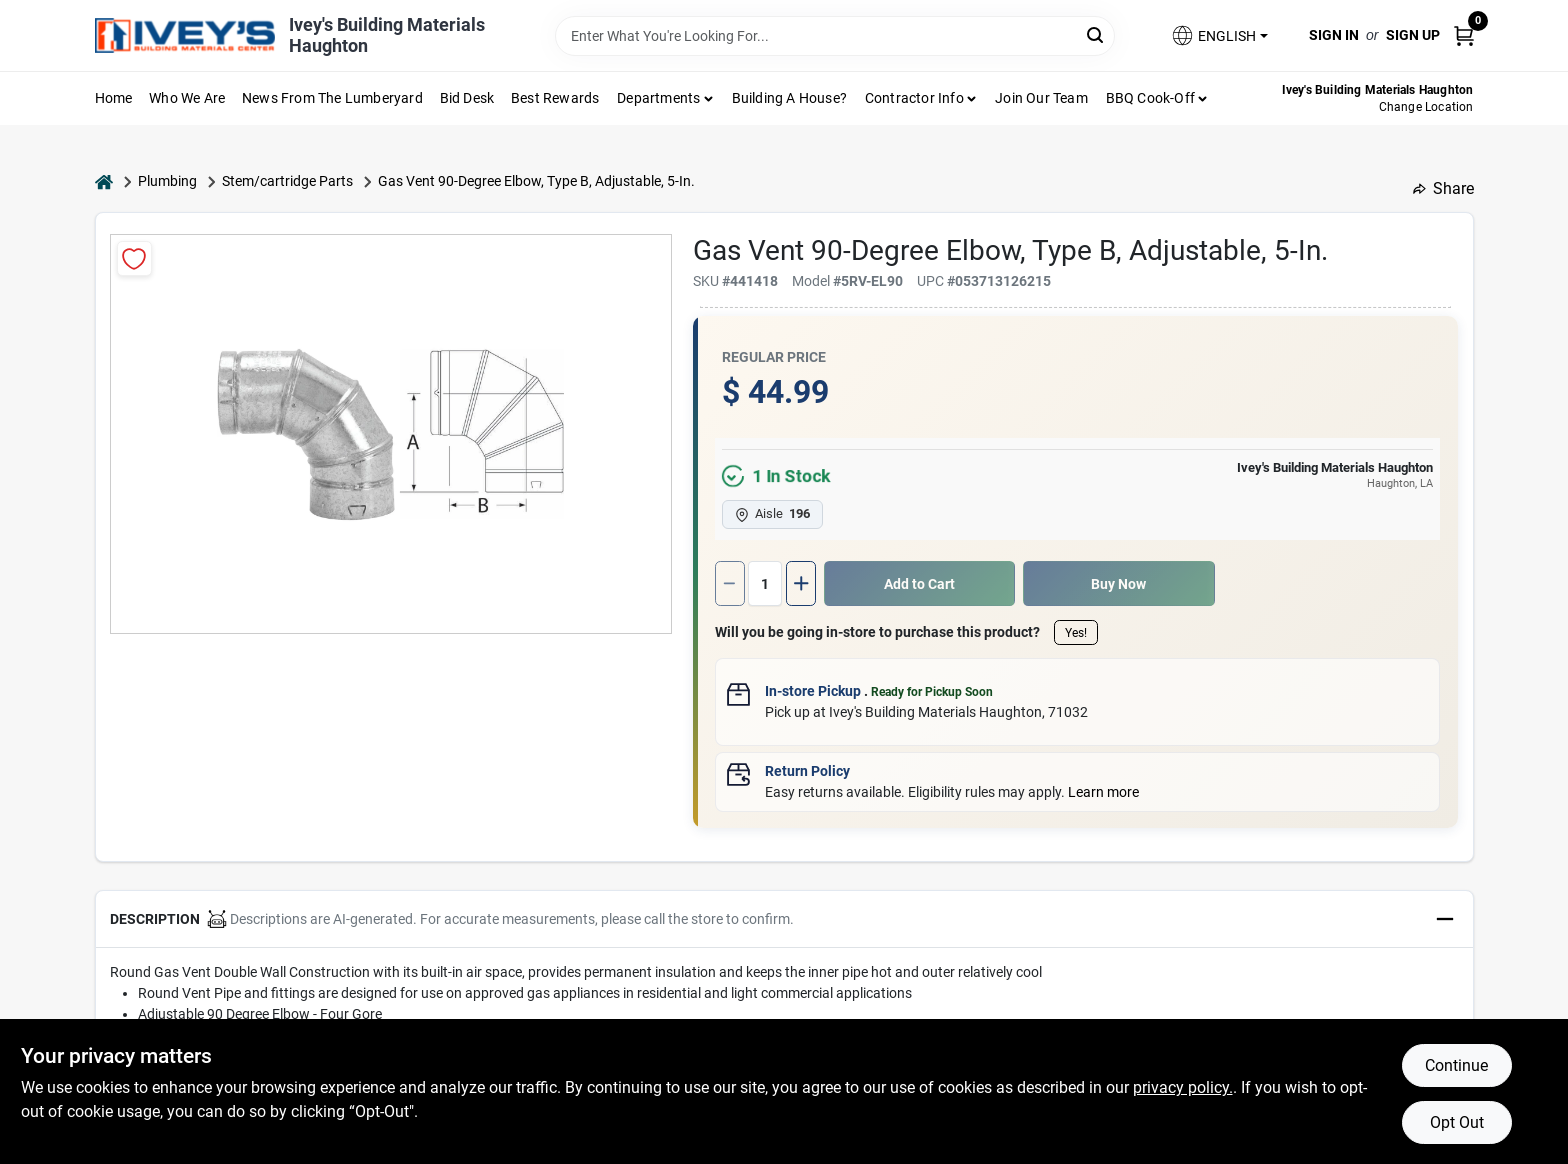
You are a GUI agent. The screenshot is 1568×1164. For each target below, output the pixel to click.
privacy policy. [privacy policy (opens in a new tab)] (1183, 1087)
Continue (1456, 1065)
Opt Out (1457, 1122)
